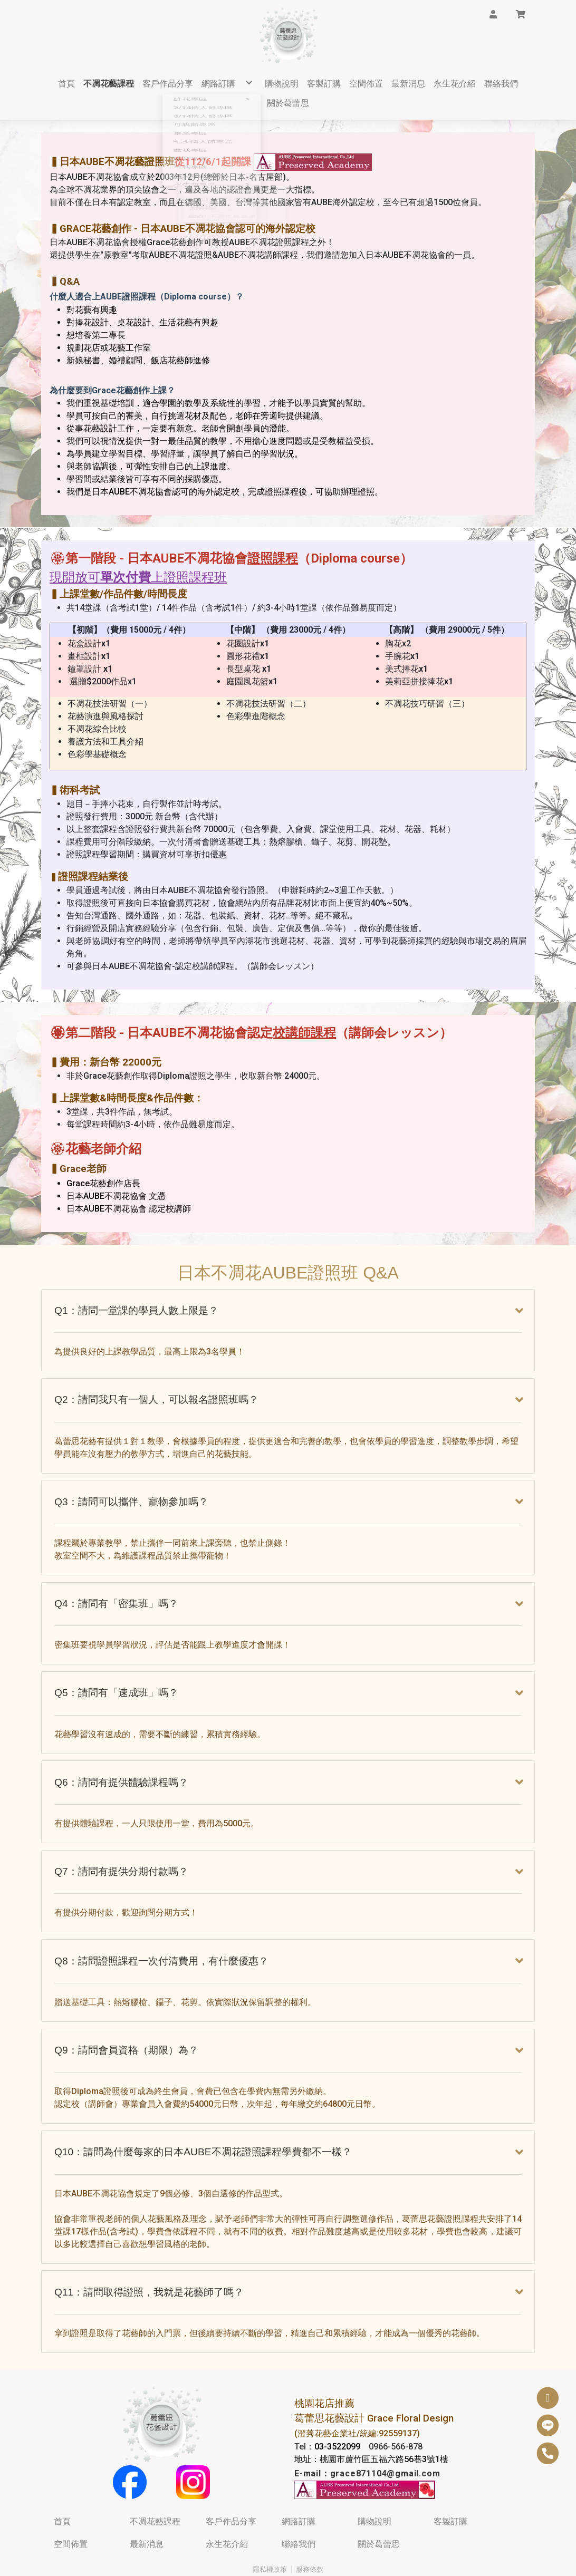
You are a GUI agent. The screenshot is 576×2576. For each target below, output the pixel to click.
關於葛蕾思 (379, 2509)
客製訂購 (450, 2486)
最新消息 (147, 2509)
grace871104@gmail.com (385, 2438)
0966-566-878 (396, 2411)
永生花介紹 (227, 2509)
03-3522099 (337, 2411)
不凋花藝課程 (155, 2486)
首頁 (62, 2486)
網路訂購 (298, 2486)
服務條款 (309, 2534)
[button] (493, 14)
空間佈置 (71, 2509)
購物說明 (374, 2486)
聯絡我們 (298, 2509)
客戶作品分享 (231, 2486)
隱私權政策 (270, 2534)
